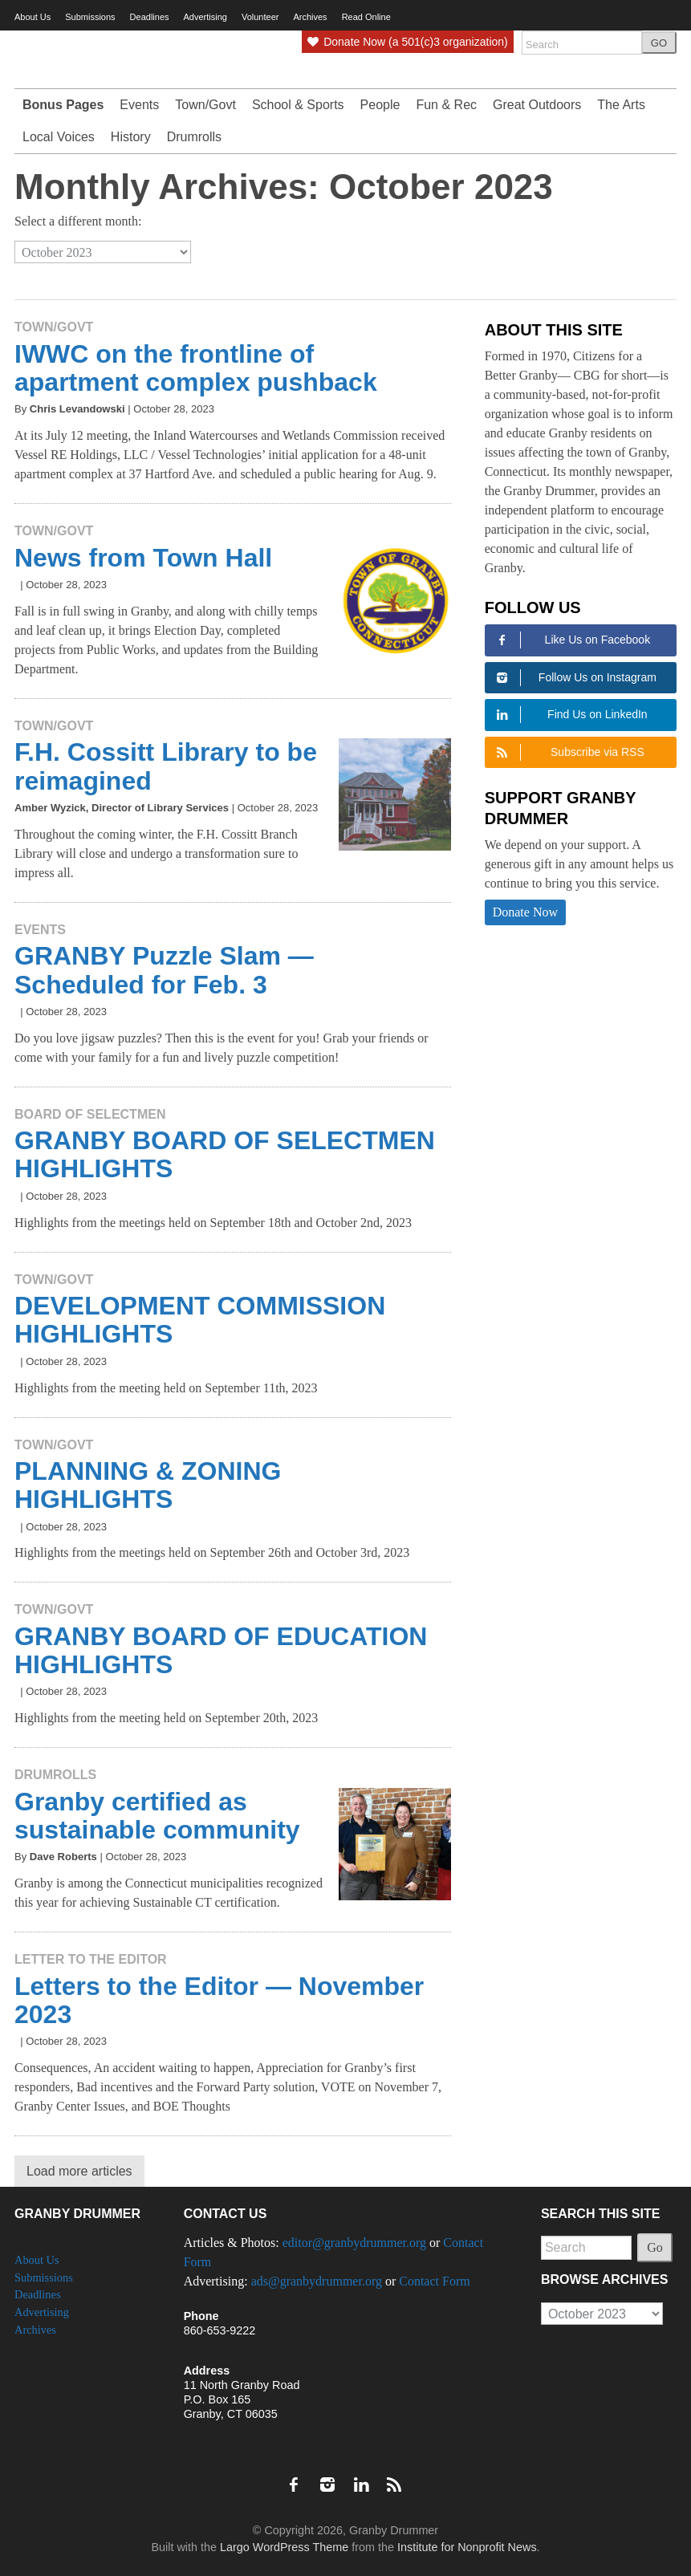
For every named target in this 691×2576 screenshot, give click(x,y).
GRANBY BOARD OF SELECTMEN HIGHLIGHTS (224, 1154)
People (380, 105)
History (131, 137)
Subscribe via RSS (568, 752)
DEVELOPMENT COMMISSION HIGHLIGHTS (199, 1319)
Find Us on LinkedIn (570, 714)
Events (139, 105)
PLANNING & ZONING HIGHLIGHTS (147, 1485)
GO (659, 43)
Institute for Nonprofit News (467, 2547)
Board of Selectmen (89, 1114)
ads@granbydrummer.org (316, 2281)
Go (655, 2247)
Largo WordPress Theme (284, 2547)
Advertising (205, 17)
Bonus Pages (63, 105)
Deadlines (149, 17)
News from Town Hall (143, 557)
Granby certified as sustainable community (157, 1815)
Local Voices (58, 137)
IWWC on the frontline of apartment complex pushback (195, 367)
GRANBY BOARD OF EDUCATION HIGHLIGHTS (220, 1650)
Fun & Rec (446, 105)
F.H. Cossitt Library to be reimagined (165, 765)
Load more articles (79, 2171)
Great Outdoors (537, 105)
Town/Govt (205, 105)
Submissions (90, 17)
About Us (32, 17)
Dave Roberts (63, 1857)
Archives (35, 2329)
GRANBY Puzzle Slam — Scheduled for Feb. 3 (164, 969)
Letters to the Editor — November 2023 (219, 2000)
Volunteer (260, 17)
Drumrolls (194, 137)
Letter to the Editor (90, 1959)
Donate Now (525, 912)
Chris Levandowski (77, 409)
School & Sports (298, 105)
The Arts (621, 105)
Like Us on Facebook (571, 640)
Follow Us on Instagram (574, 677)
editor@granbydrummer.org (354, 2242)
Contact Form (434, 2281)
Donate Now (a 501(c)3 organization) (407, 41)
